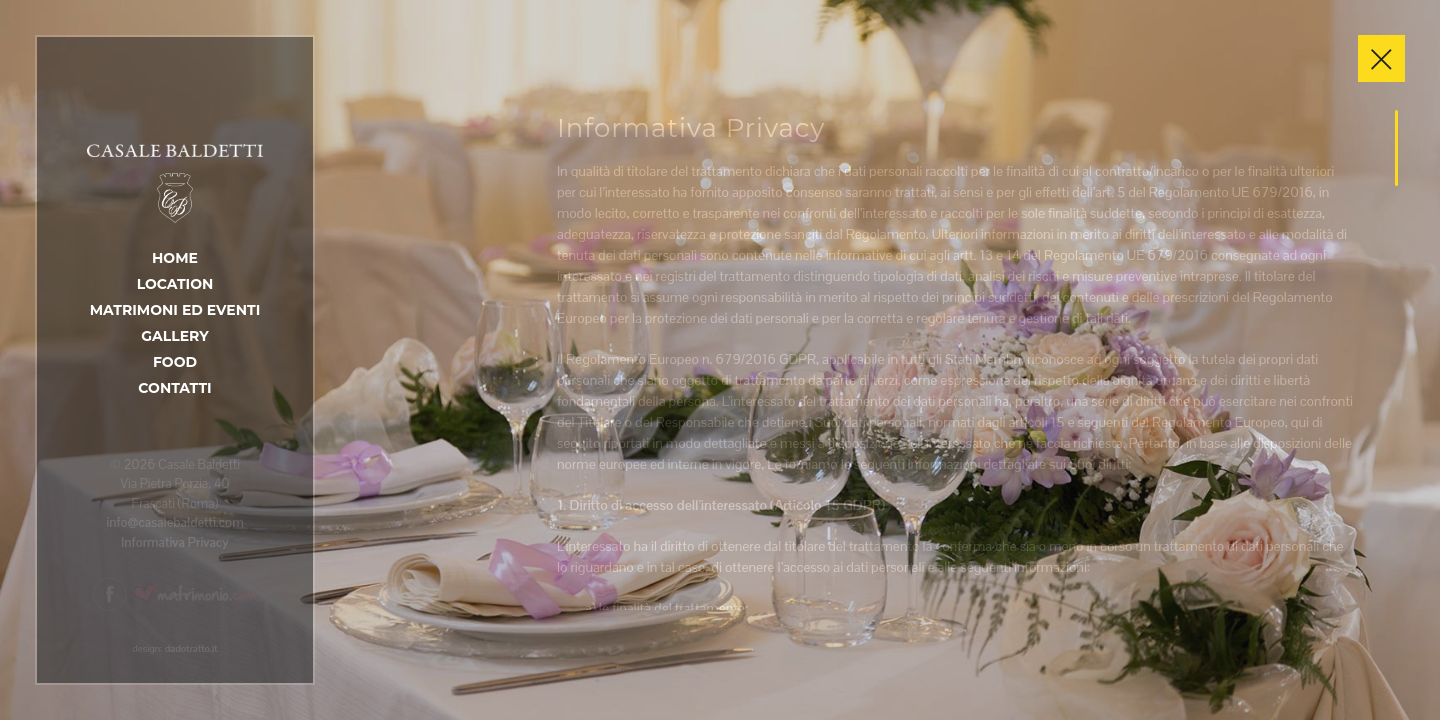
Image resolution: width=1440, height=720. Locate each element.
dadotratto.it (191, 648)
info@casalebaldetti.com (175, 522)
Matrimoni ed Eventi (175, 310)
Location (175, 284)
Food (175, 362)
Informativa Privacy (174, 542)
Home (175, 258)
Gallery (174, 336)
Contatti (174, 388)
